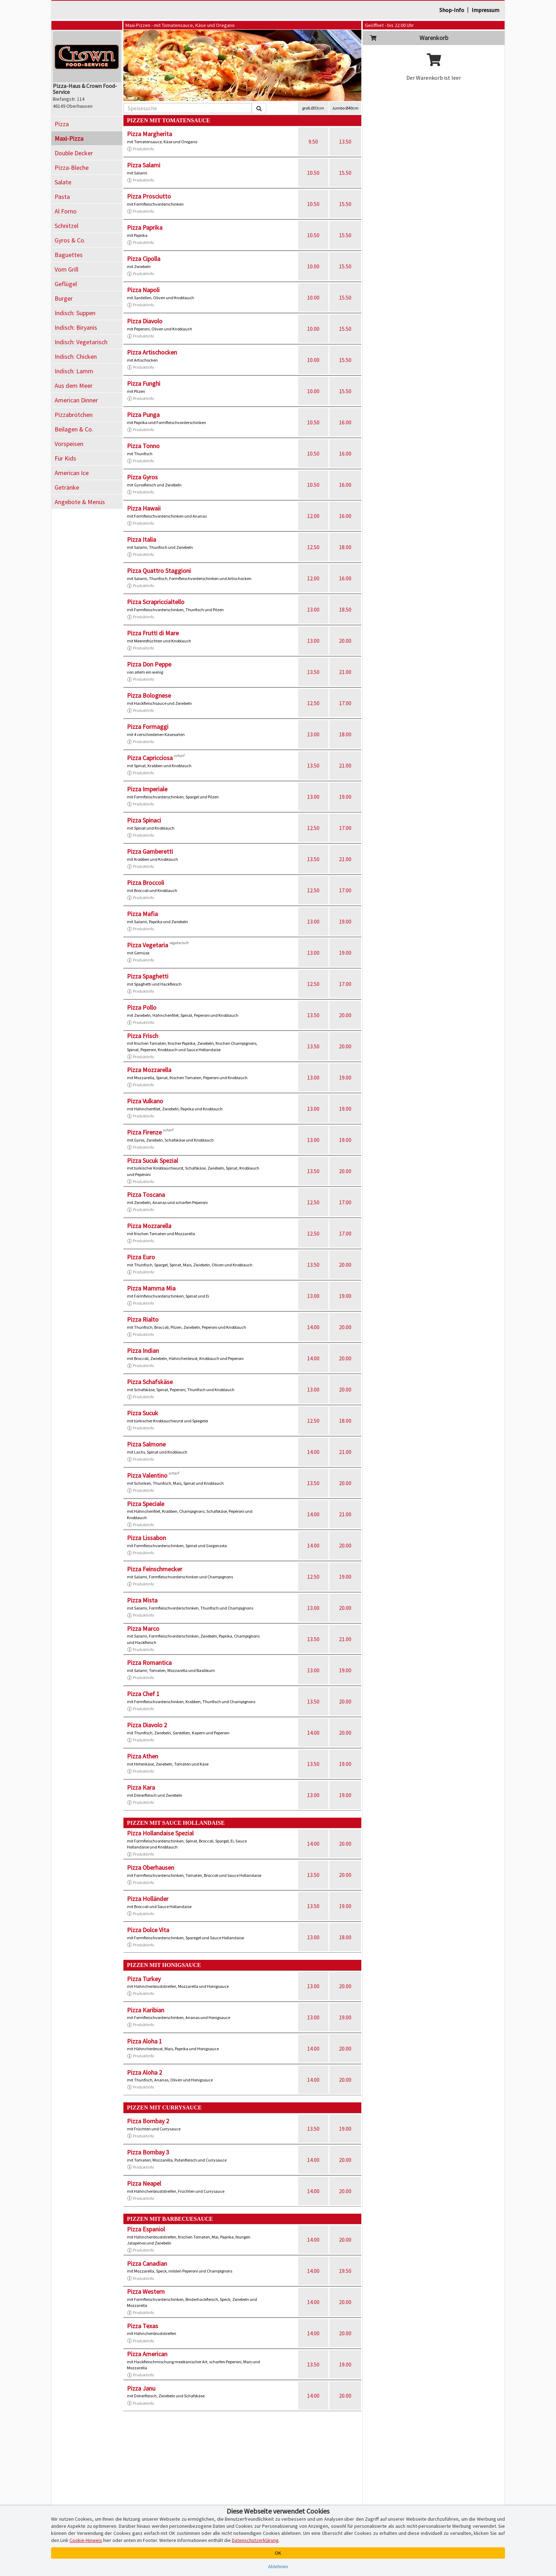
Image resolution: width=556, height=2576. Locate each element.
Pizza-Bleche (72, 167)
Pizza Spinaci (144, 820)
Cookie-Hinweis (86, 2540)
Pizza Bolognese (149, 695)
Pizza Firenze (144, 1132)
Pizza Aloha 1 (144, 2041)
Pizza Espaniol (146, 2229)
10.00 (313, 266)
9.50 (313, 141)
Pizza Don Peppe (149, 664)
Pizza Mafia (142, 914)
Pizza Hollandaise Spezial (160, 1833)
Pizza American (147, 2354)
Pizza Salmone (146, 1444)
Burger (64, 298)
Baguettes (69, 255)
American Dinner (76, 400)
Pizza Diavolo (144, 321)
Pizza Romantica (149, 1662)
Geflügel (66, 284)
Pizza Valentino (147, 1475)
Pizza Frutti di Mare (153, 633)
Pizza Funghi (143, 383)
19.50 (345, 2270)
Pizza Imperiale (147, 789)
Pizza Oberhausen (150, 1867)
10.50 (313, 172)
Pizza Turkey (144, 1979)
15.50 (345, 172)
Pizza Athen (142, 1756)
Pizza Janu (141, 2388)
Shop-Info (451, 9)
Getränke (67, 487)
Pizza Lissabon (146, 1538)
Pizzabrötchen (74, 415)
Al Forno (66, 211)
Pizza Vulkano (145, 1101)
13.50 (345, 141)
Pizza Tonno (143, 446)
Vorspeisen (69, 444)
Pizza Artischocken (152, 352)
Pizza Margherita (149, 134)
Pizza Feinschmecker (154, 1569)
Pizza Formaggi (147, 727)
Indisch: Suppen (75, 313)
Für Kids (65, 458)
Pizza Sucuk (142, 1413)
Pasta (62, 197)
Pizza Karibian (145, 2010)
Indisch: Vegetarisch (81, 342)
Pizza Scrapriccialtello (155, 602)
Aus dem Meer (74, 385)
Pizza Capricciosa (150, 758)
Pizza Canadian (147, 2263)
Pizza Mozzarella (149, 1070)
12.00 (313, 515)
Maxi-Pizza (69, 138)
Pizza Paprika (144, 227)
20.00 (345, 640)
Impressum (485, 9)
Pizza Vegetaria (147, 945)
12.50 (313, 547)
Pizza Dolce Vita (148, 1930)
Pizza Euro (141, 1257)
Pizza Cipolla (143, 259)
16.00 (345, 422)
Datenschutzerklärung (255, 2540)
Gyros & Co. (70, 240)
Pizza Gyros (142, 477)
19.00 (345, 796)
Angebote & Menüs (80, 502)
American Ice (72, 473)
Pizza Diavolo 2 (147, 1725)
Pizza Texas (142, 2326)
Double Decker (74, 153)
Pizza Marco (143, 1628)
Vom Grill (66, 269)
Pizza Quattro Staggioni (159, 571)
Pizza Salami (143, 165)
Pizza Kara (141, 1787)
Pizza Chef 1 (143, 1694)
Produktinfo (140, 149)
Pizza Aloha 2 (144, 2072)
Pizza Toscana (146, 1195)
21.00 (345, 671)
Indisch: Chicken (76, 356)
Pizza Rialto (143, 1319)
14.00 (313, 1327)
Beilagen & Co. (74, 429)
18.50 (345, 609)
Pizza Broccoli (145, 883)
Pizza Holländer (147, 1899)
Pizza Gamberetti (150, 851)
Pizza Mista (142, 1600)
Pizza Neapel (144, 2183)
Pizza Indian (143, 1350)
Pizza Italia (141, 539)
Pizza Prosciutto (149, 196)
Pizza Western (146, 2291)
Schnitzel (66, 226)
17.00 (345, 703)
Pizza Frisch (142, 1036)
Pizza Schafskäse (150, 1382)
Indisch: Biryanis (76, 327)
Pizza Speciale (145, 1504)
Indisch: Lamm (74, 371)
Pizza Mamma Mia (151, 1288)
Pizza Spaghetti (147, 976)
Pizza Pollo (141, 1007)
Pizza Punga (143, 415)
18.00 (345, 547)
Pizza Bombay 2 (148, 2121)
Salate (63, 182)
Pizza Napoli (143, 290)
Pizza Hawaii (144, 508)
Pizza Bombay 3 (148, 2152)
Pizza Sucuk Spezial (152, 1160)
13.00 (313, 609)
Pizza (62, 124)
